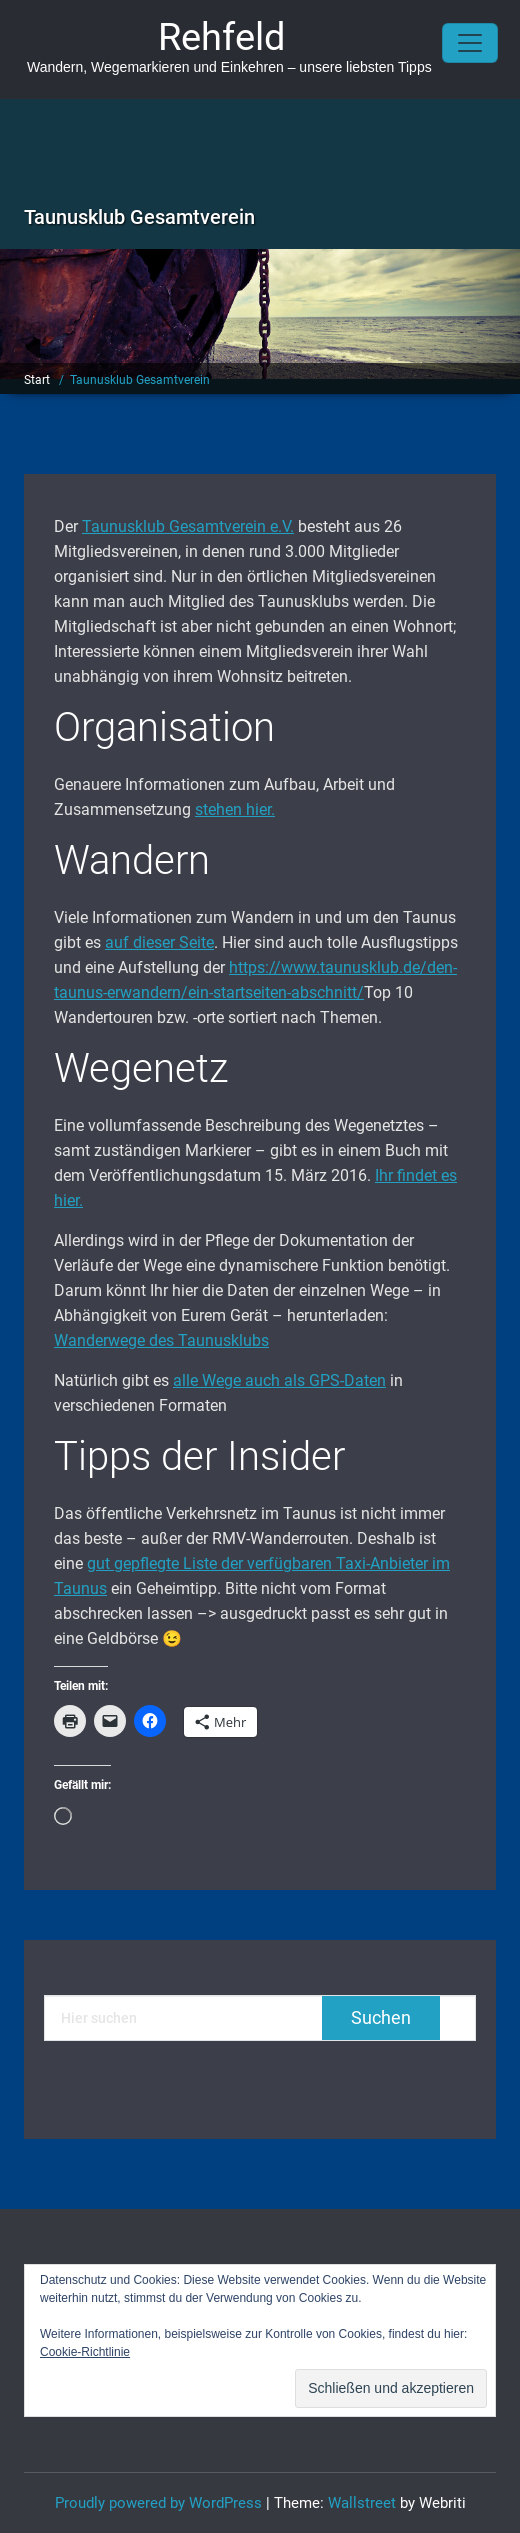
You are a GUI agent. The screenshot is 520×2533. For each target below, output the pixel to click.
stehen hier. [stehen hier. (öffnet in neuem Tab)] (235, 809)
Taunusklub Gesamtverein (140, 380)
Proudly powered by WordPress (158, 2503)
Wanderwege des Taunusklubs (161, 1340)
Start (37, 380)
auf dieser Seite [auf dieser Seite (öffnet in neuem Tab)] (159, 942)
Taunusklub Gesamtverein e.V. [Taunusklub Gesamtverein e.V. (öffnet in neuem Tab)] (188, 526)
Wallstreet (362, 2503)
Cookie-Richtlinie (85, 2352)
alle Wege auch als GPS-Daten (279, 1380)
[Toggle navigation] (470, 43)
